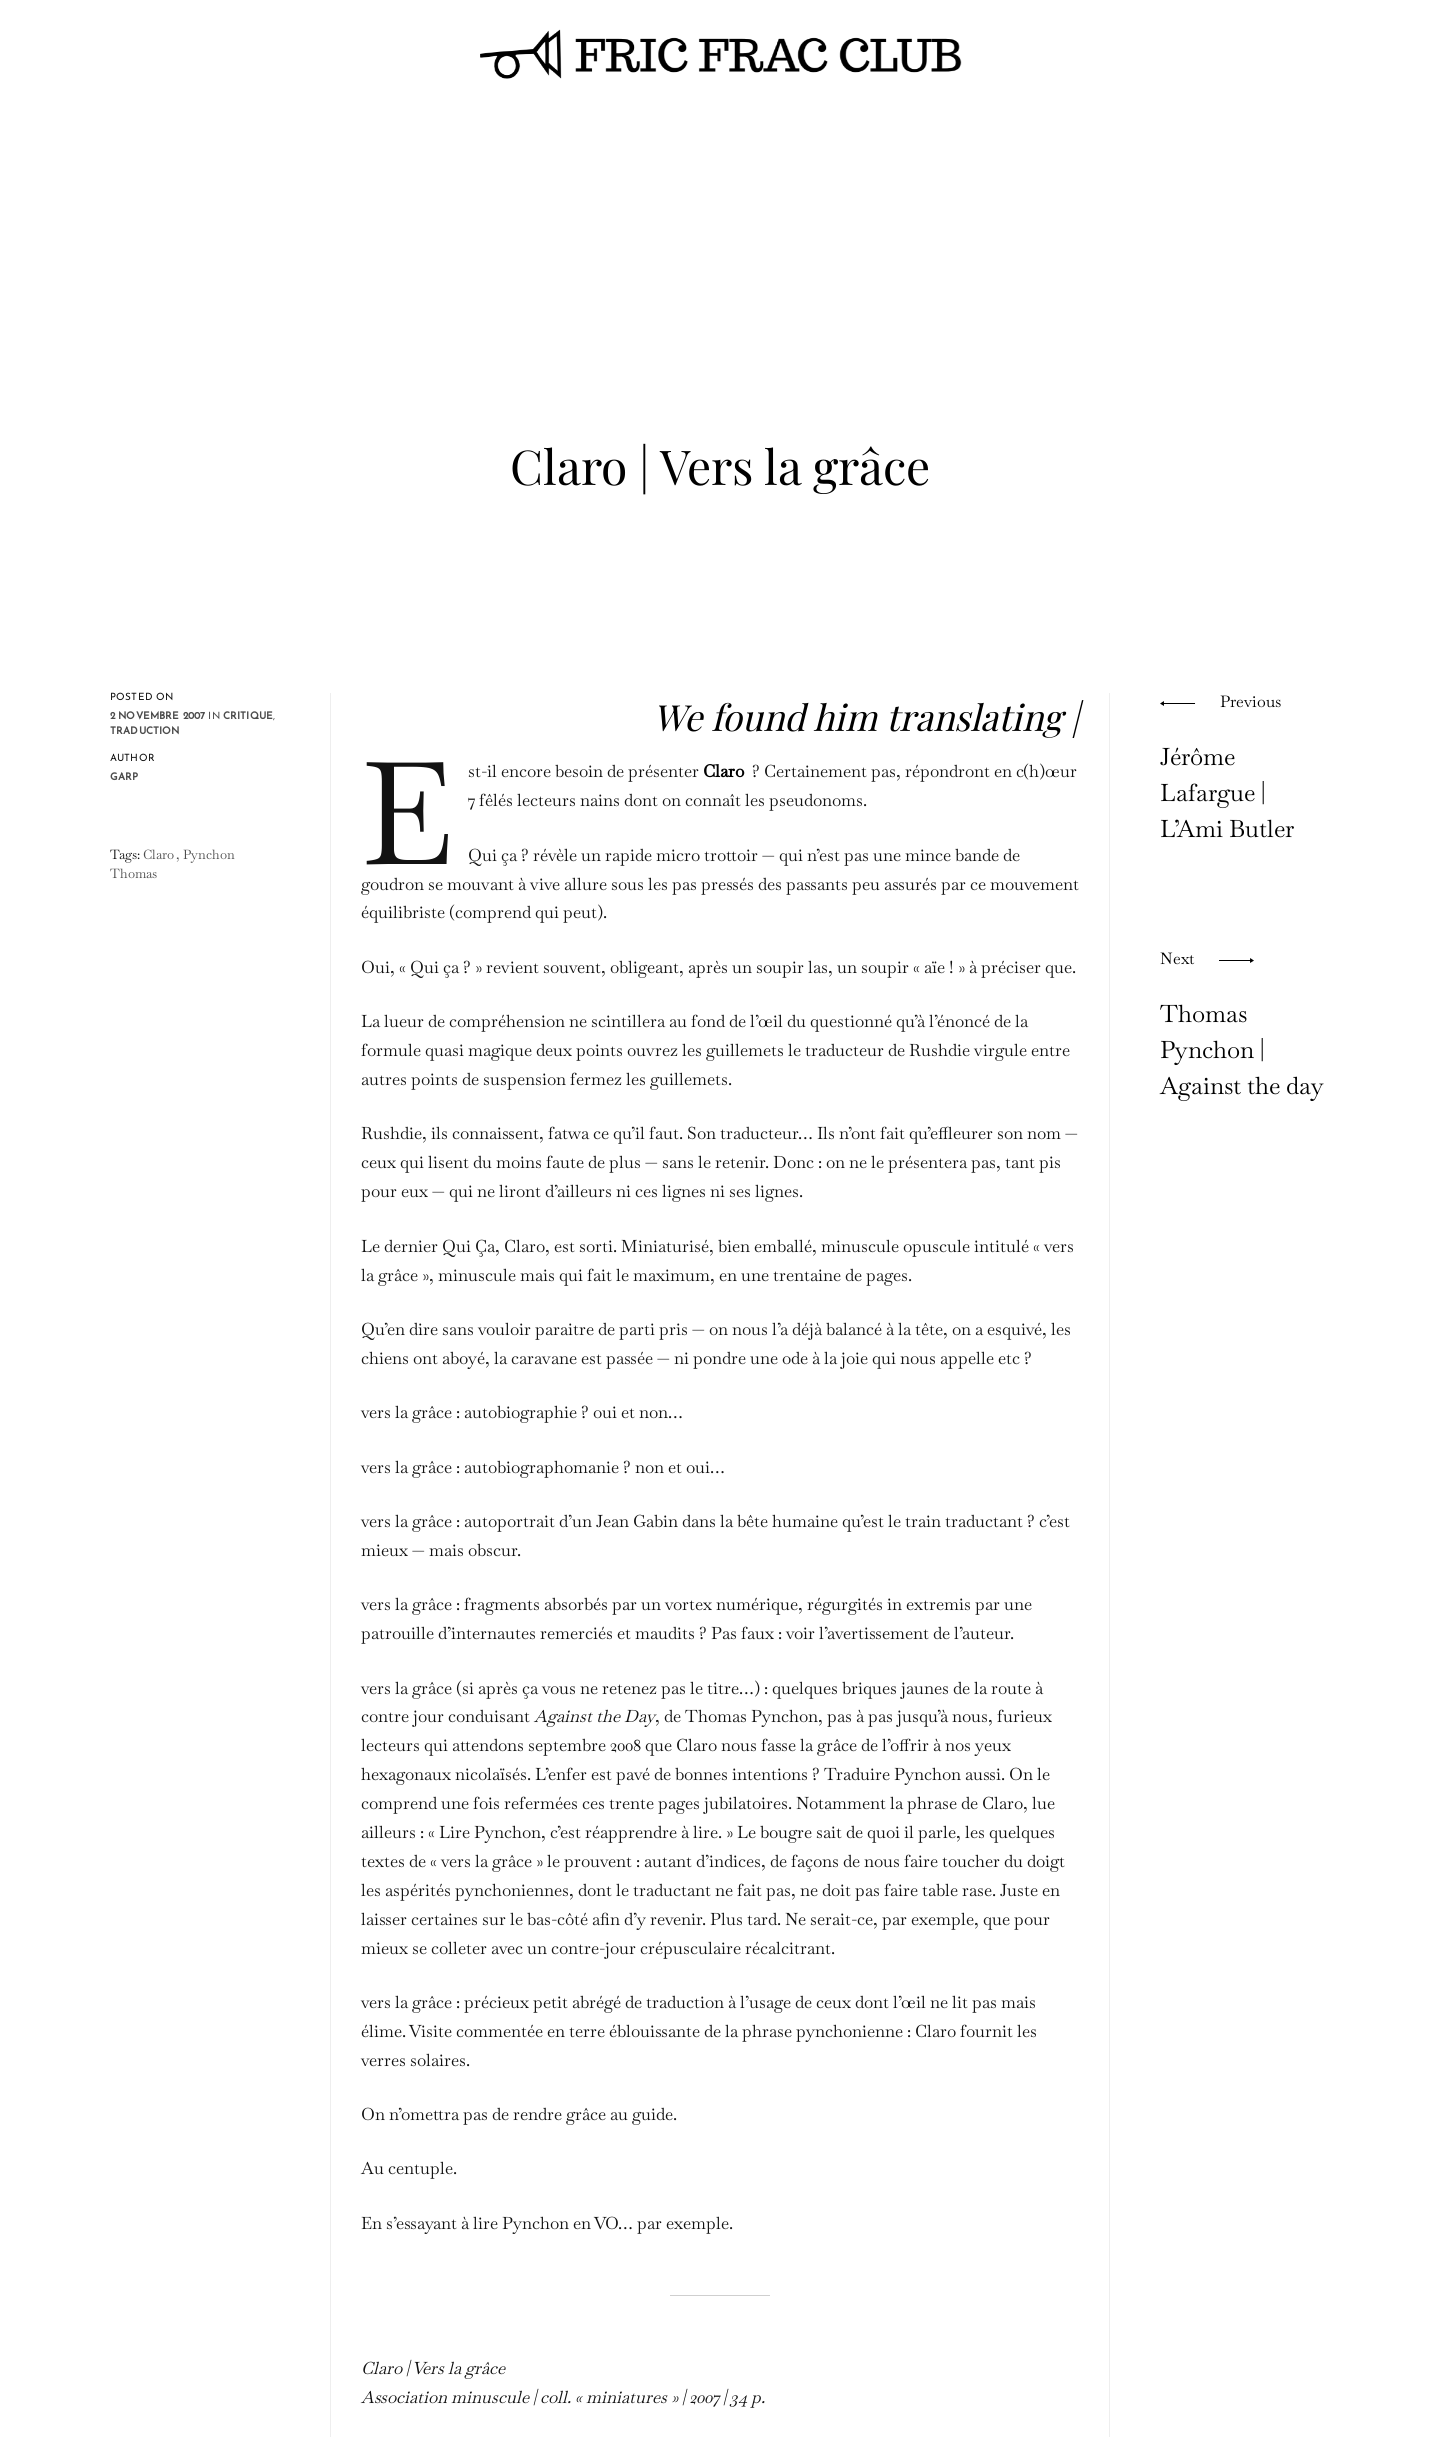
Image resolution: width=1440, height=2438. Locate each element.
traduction (145, 731)
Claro (158, 854)
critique (248, 716)
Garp (124, 777)
